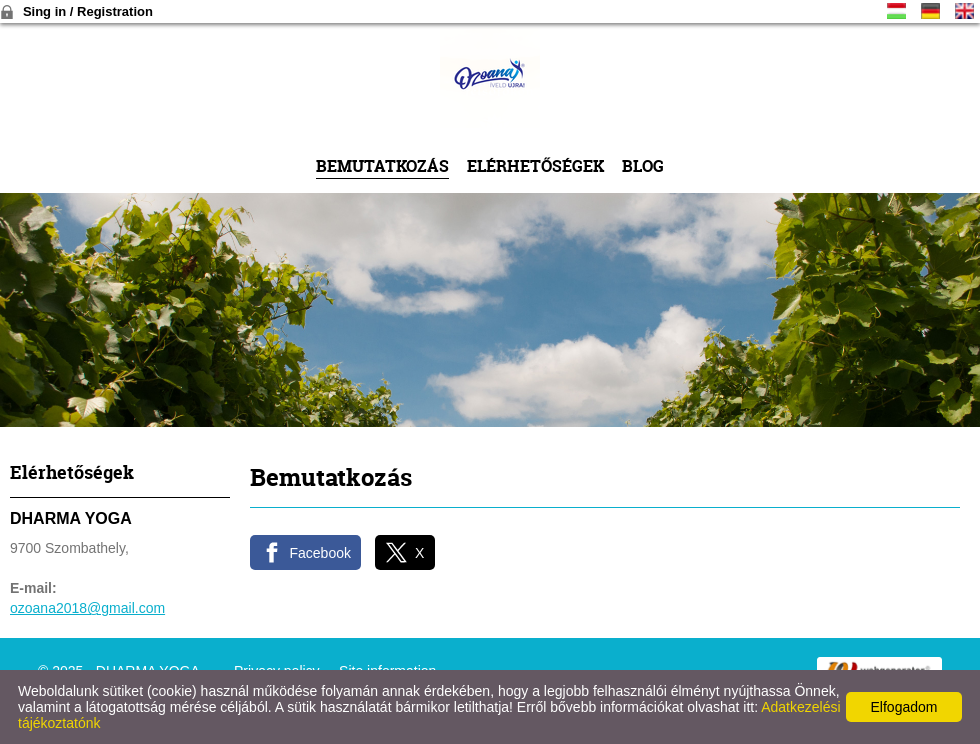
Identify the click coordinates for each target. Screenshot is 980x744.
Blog (643, 165)
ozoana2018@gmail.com (87, 608)
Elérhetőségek (535, 165)
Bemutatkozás (382, 165)
